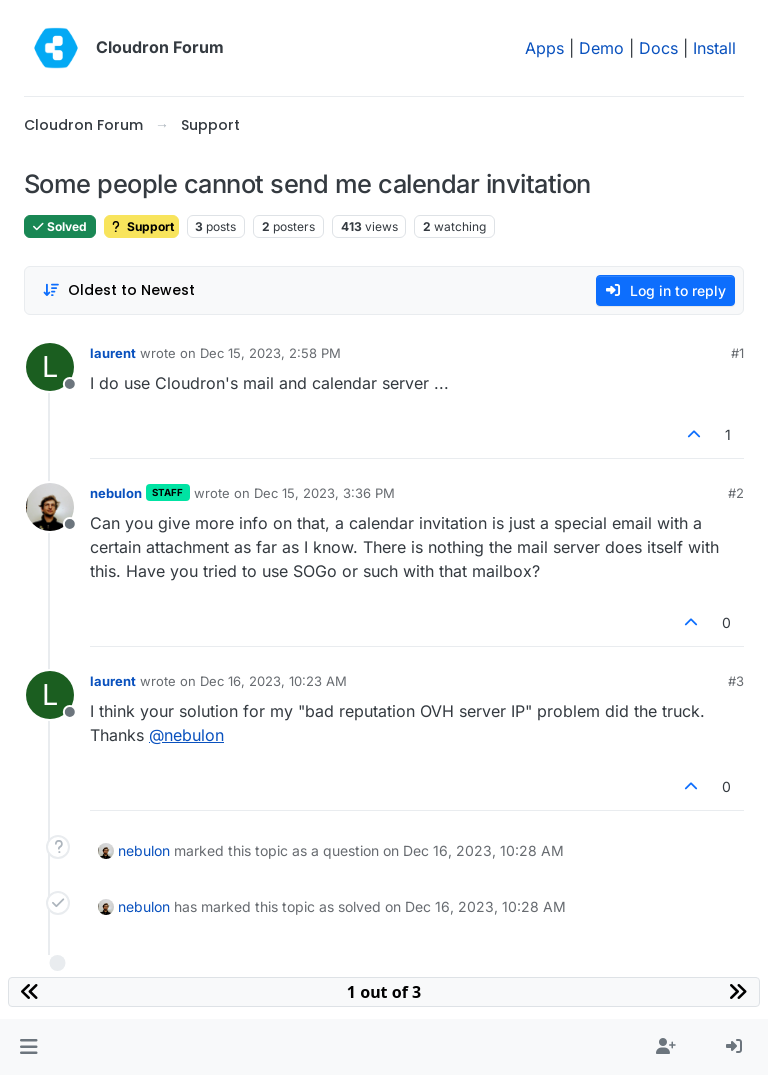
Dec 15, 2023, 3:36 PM (324, 493)
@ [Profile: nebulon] (186, 735)
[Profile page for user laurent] (50, 367)
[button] (28, 1047)
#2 (736, 493)
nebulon (116, 493)
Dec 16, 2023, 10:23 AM (273, 681)
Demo (601, 48)
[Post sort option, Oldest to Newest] (118, 290)
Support (141, 226)
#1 (737, 353)
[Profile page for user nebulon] (50, 507)
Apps (544, 48)
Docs (658, 48)
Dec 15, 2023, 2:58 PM (270, 353)
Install (714, 48)
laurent (113, 353)
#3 (736, 681)
